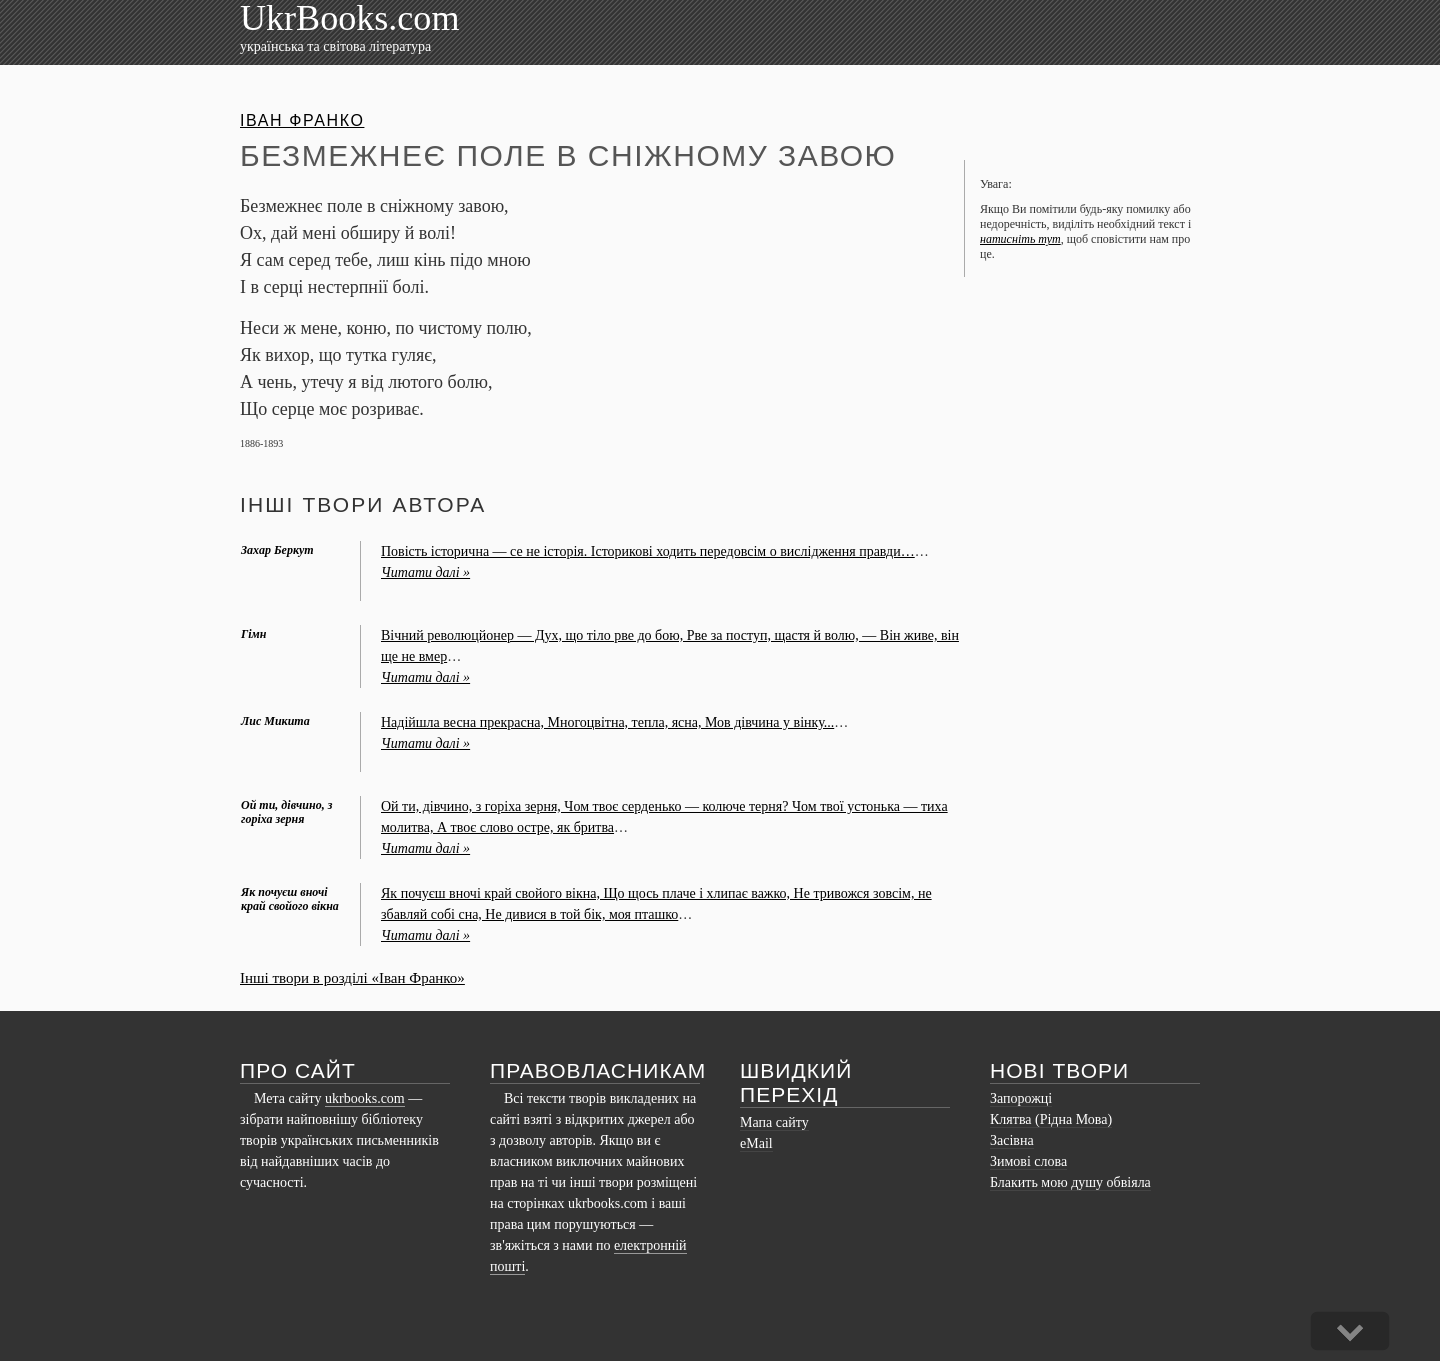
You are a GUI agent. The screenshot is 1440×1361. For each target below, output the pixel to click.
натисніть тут (1020, 239)
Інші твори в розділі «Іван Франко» (352, 978)
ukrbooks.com (365, 1098)
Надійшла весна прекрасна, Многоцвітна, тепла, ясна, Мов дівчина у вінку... (607, 722)
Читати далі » (425, 572)
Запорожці (1021, 1098)
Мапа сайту (774, 1122)
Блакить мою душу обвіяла (1070, 1182)
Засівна (1012, 1140)
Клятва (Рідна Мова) (1051, 1119)
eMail (756, 1143)
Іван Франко (302, 120)
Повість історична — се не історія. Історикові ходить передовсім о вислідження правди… (648, 551)
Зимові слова (1028, 1161)
